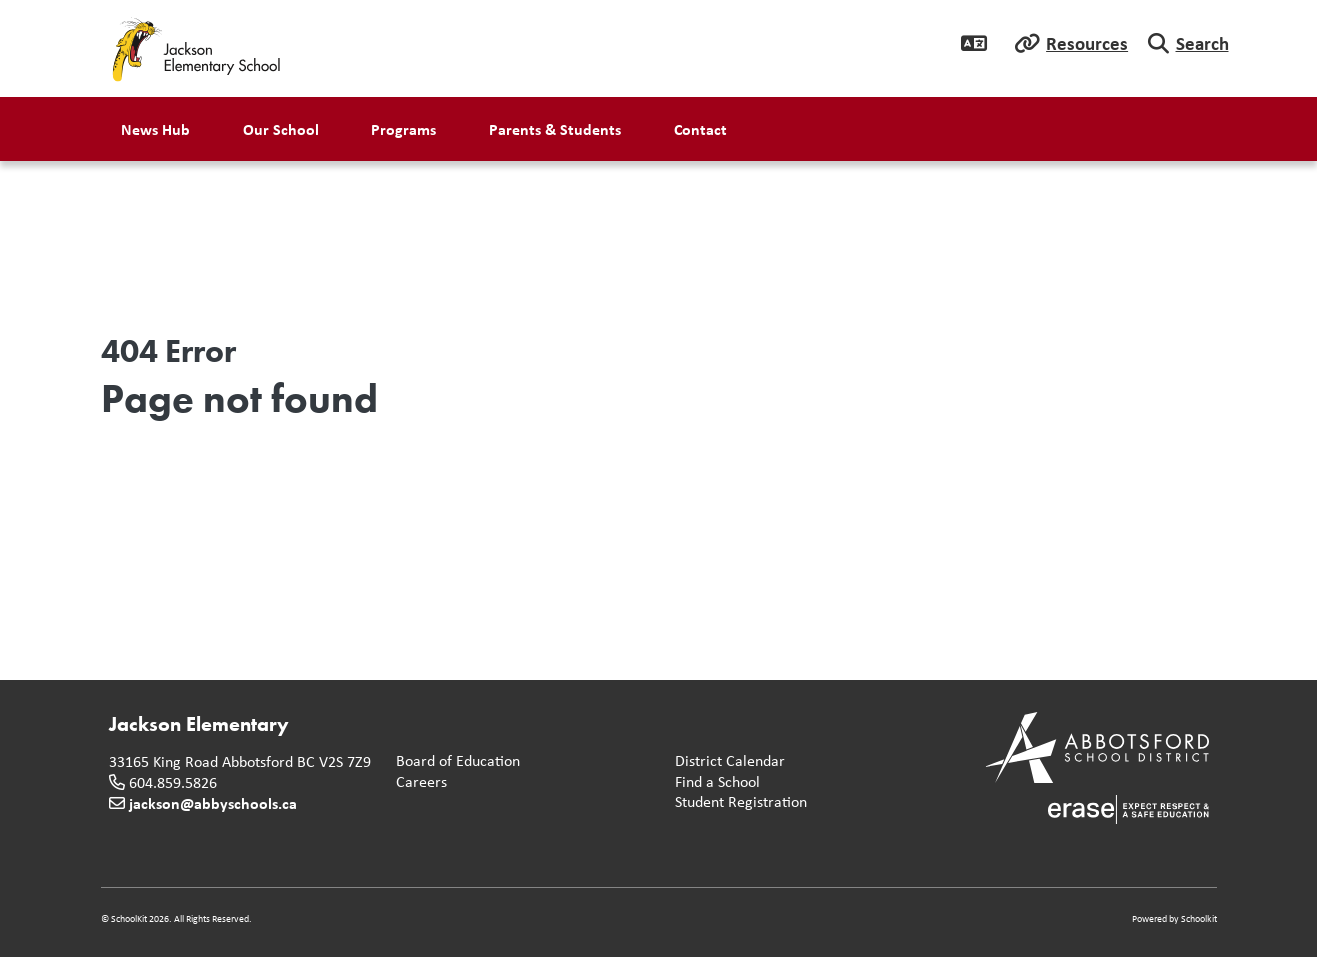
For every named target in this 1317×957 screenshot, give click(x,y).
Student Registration (737, 802)
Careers (417, 782)
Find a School (713, 782)
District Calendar (726, 761)
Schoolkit (1199, 918)
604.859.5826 (173, 782)
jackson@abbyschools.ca (213, 803)
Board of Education (454, 761)
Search (1202, 43)
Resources (1087, 43)
